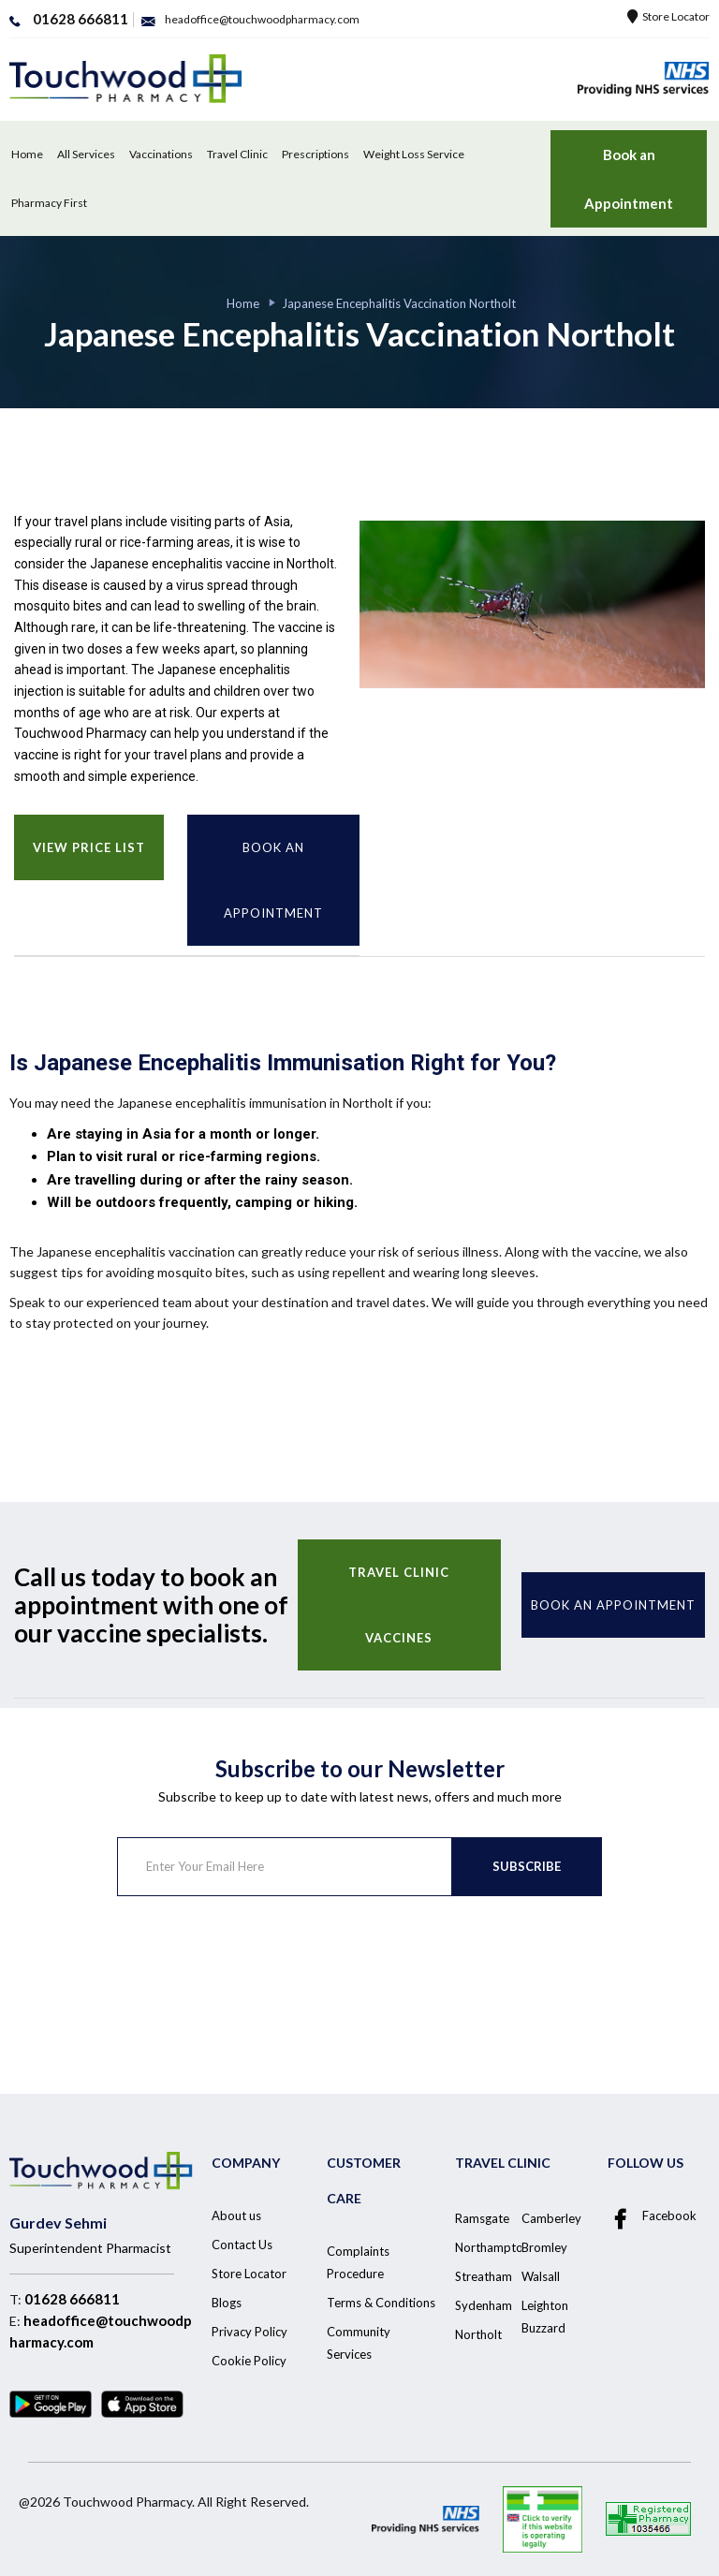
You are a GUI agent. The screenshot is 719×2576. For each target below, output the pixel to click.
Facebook (652, 2216)
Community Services (358, 2343)
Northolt (478, 2334)
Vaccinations (161, 154)
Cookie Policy (249, 2360)
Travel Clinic (237, 154)
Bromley (544, 2247)
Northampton (492, 2247)
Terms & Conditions (381, 2302)
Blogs (227, 2302)
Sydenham (483, 2305)
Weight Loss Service (413, 154)
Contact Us (242, 2244)
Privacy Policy (249, 2331)
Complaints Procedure (358, 2262)
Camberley (551, 2218)
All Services (86, 154)
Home (27, 154)
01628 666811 (72, 2298)
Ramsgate (482, 2218)
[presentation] (259, 1970)
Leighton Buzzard (544, 2316)
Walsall (540, 2276)
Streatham (483, 2276)
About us (236, 2215)
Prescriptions (315, 154)
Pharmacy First (49, 203)
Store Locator (668, 16)
